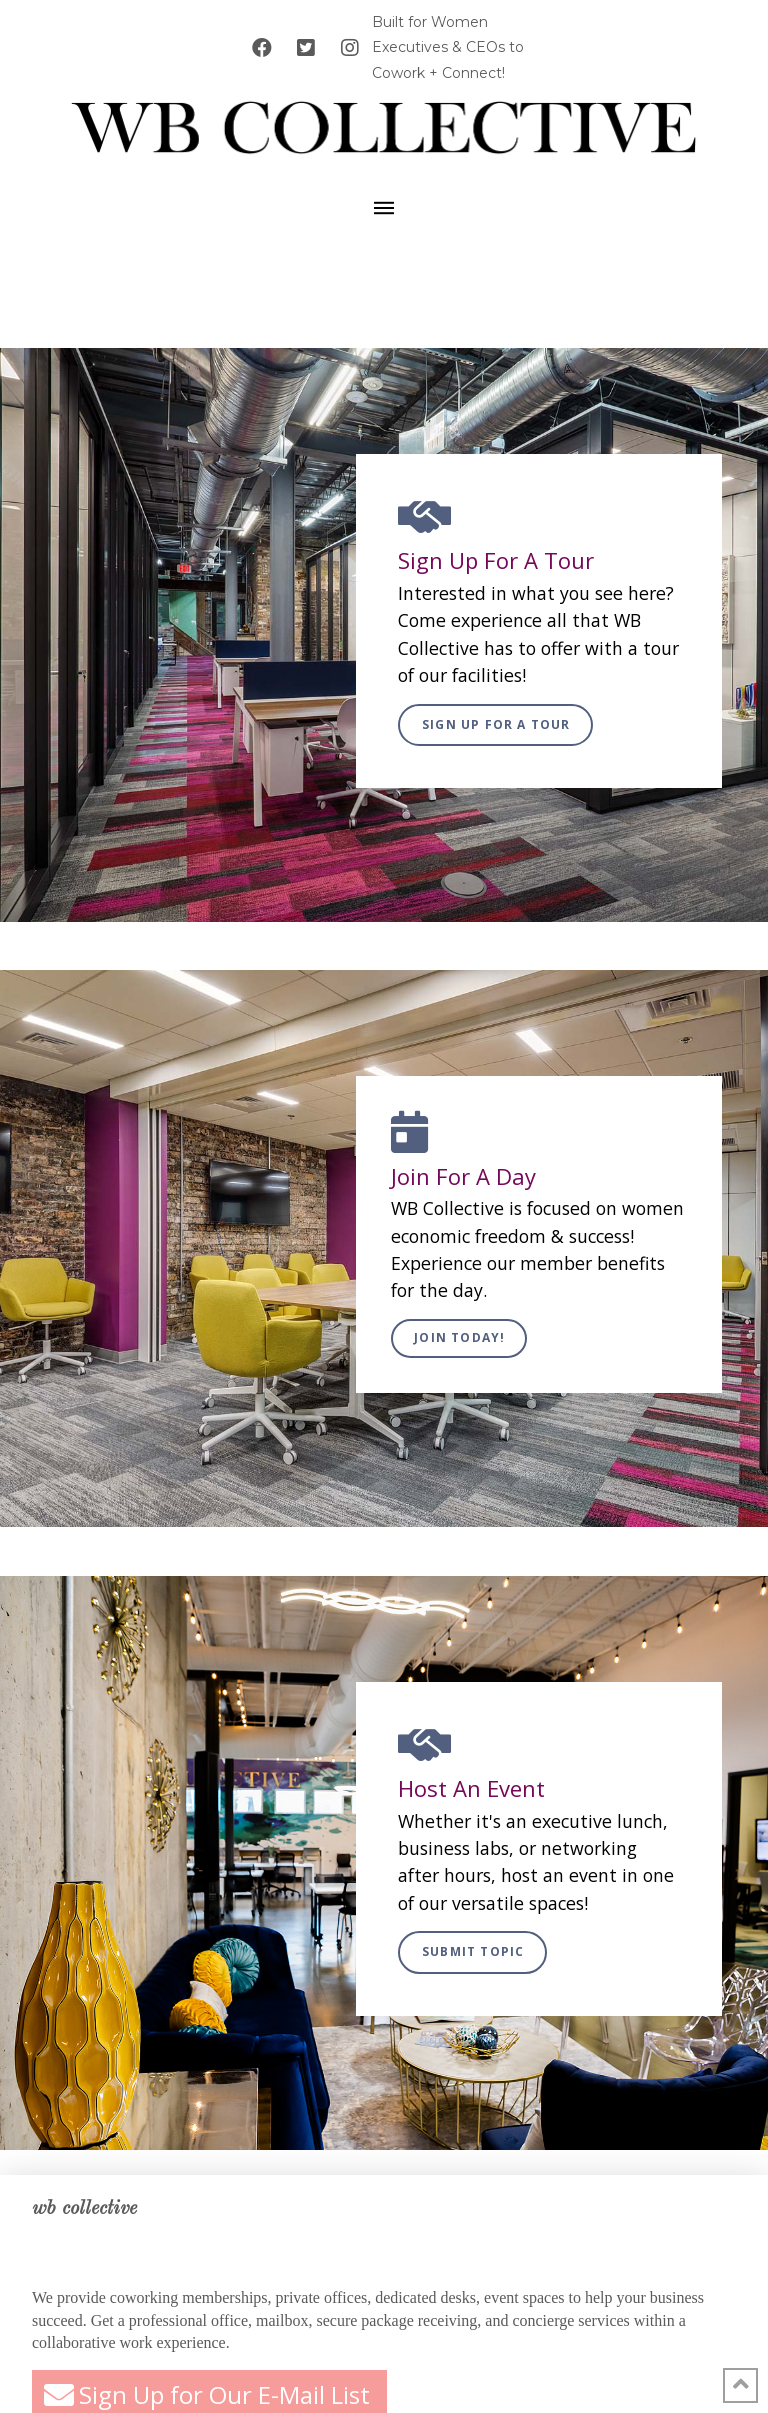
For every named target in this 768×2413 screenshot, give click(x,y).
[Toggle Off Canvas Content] (384, 208)
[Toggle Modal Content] (495, 725)
